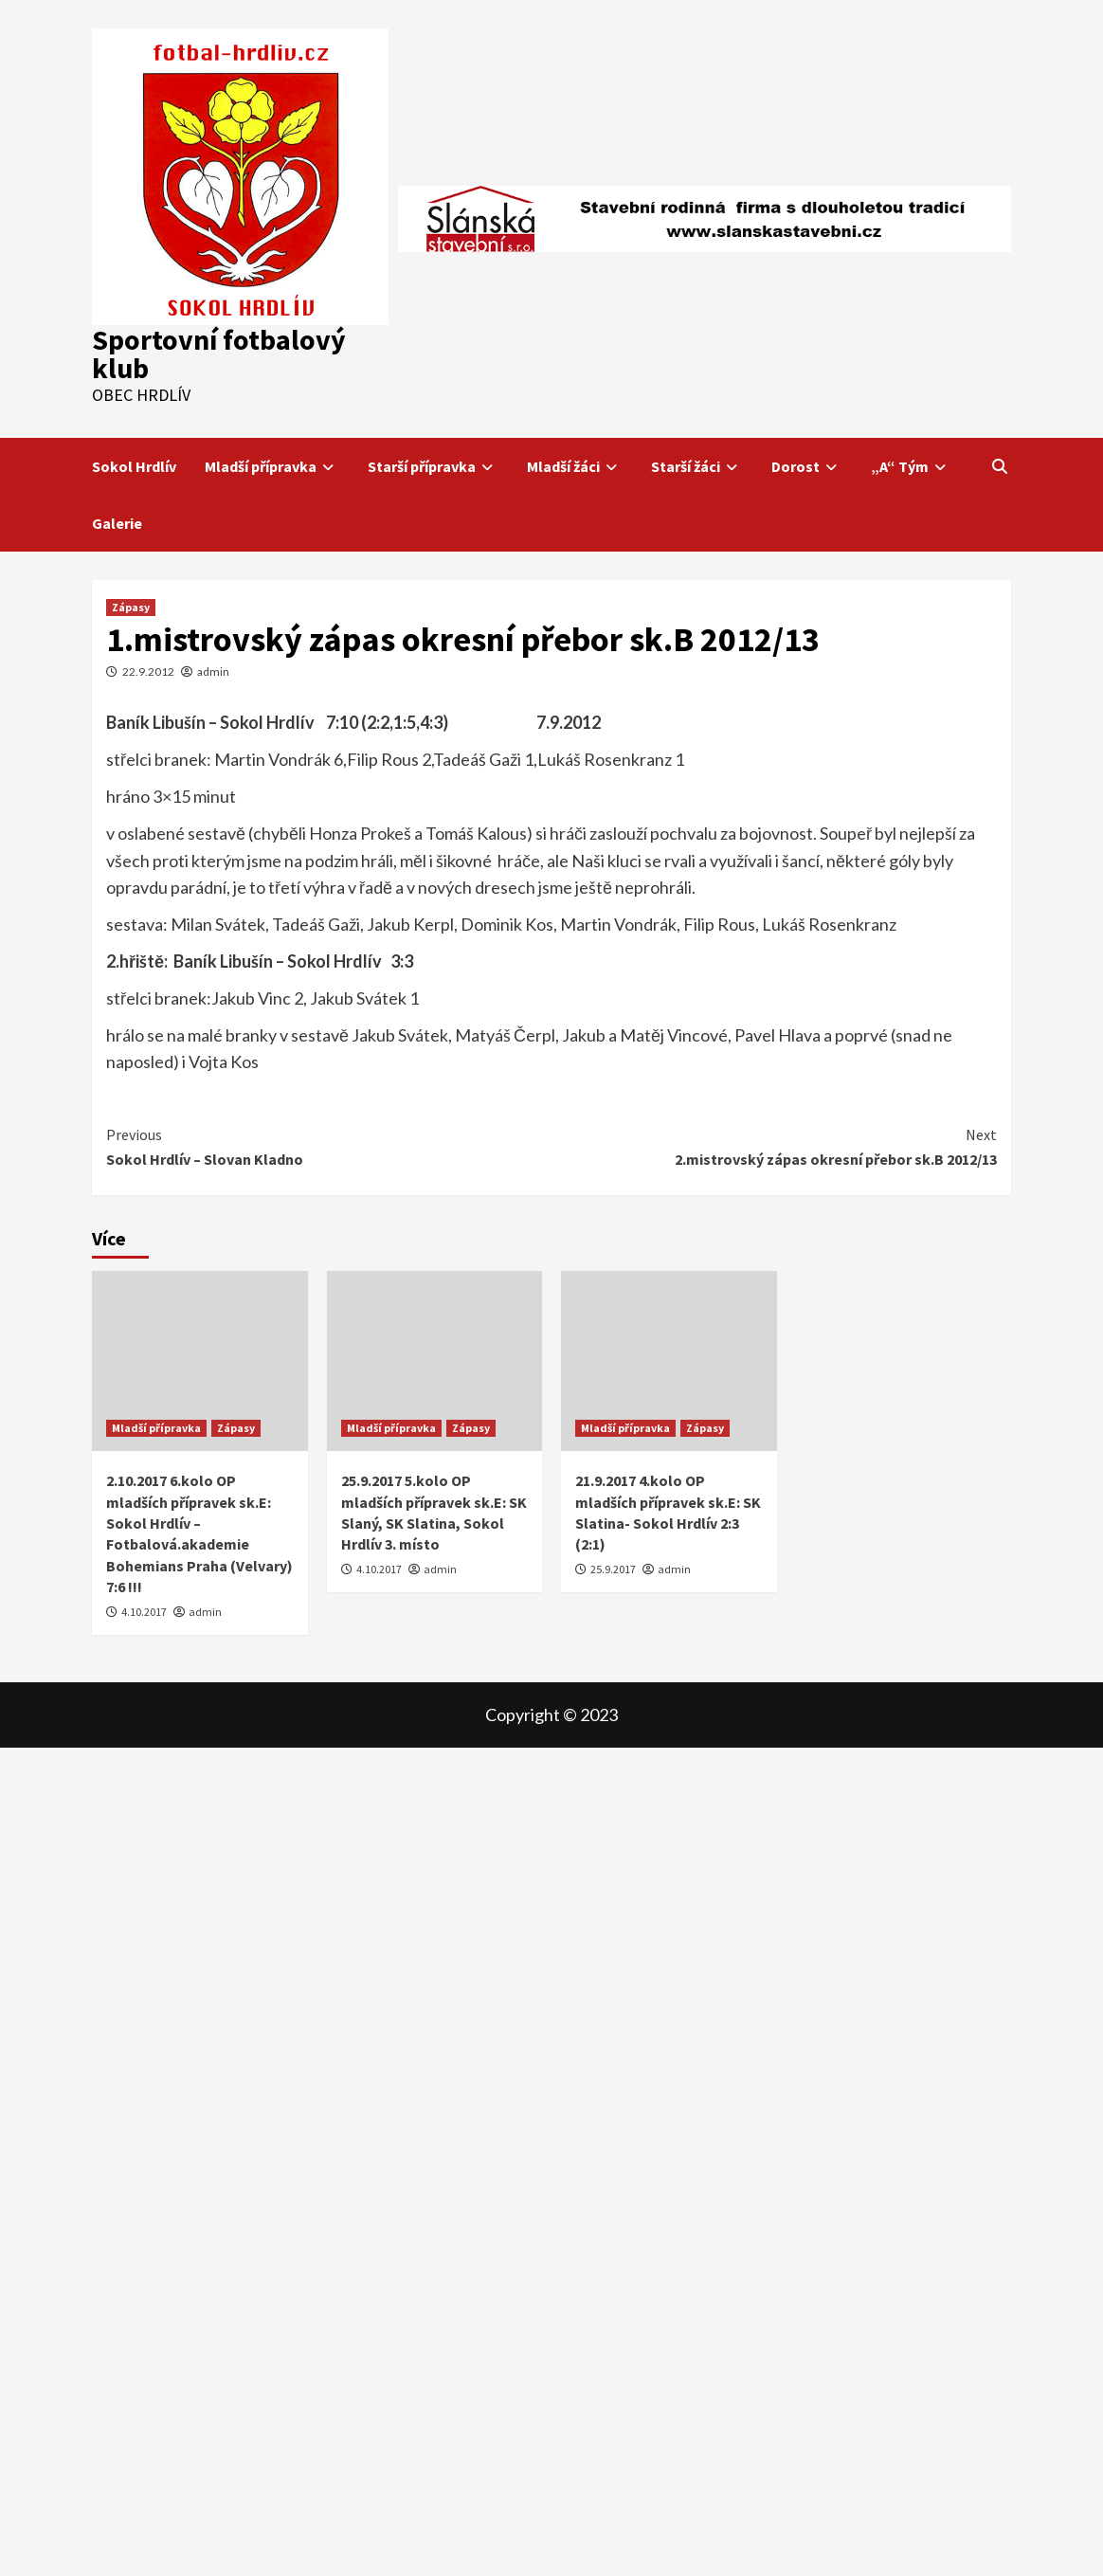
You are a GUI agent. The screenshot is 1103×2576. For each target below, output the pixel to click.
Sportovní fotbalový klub (219, 353)
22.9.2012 (148, 671)
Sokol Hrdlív (134, 466)
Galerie (117, 523)
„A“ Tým (911, 466)
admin (213, 671)
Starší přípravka (433, 466)
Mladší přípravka (272, 466)
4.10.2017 (144, 1612)
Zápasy (131, 607)
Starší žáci (697, 466)
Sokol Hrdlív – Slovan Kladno (329, 1146)
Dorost (806, 466)
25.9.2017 (613, 1569)
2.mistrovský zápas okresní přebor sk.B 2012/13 (774, 1146)
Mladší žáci (575, 466)
